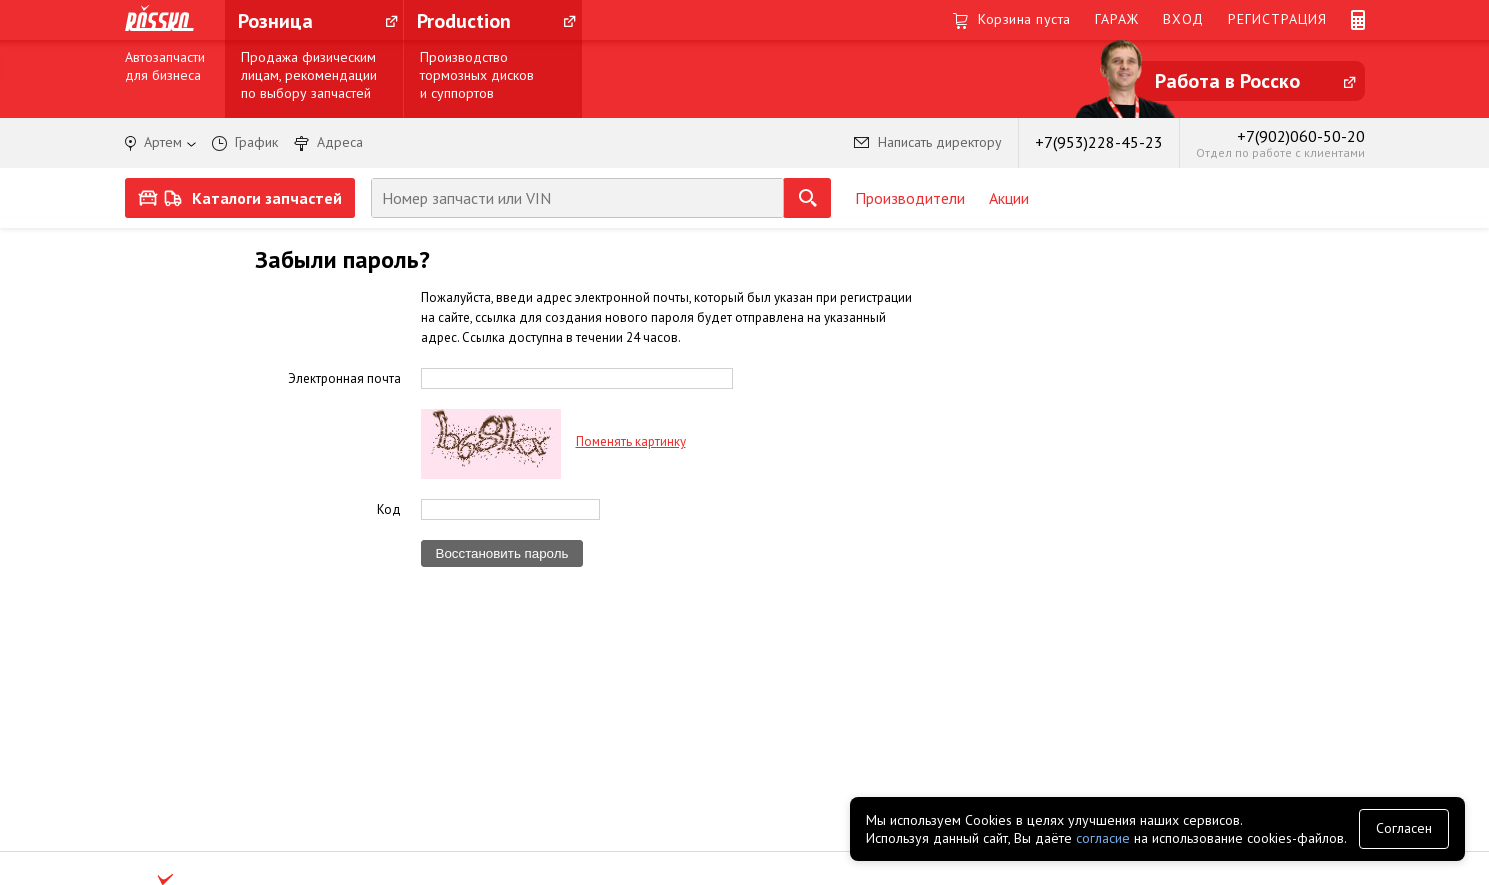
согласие (1103, 838)
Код (389, 509)
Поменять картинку (631, 441)
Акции (1009, 198)
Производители (910, 198)
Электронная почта (344, 378)
